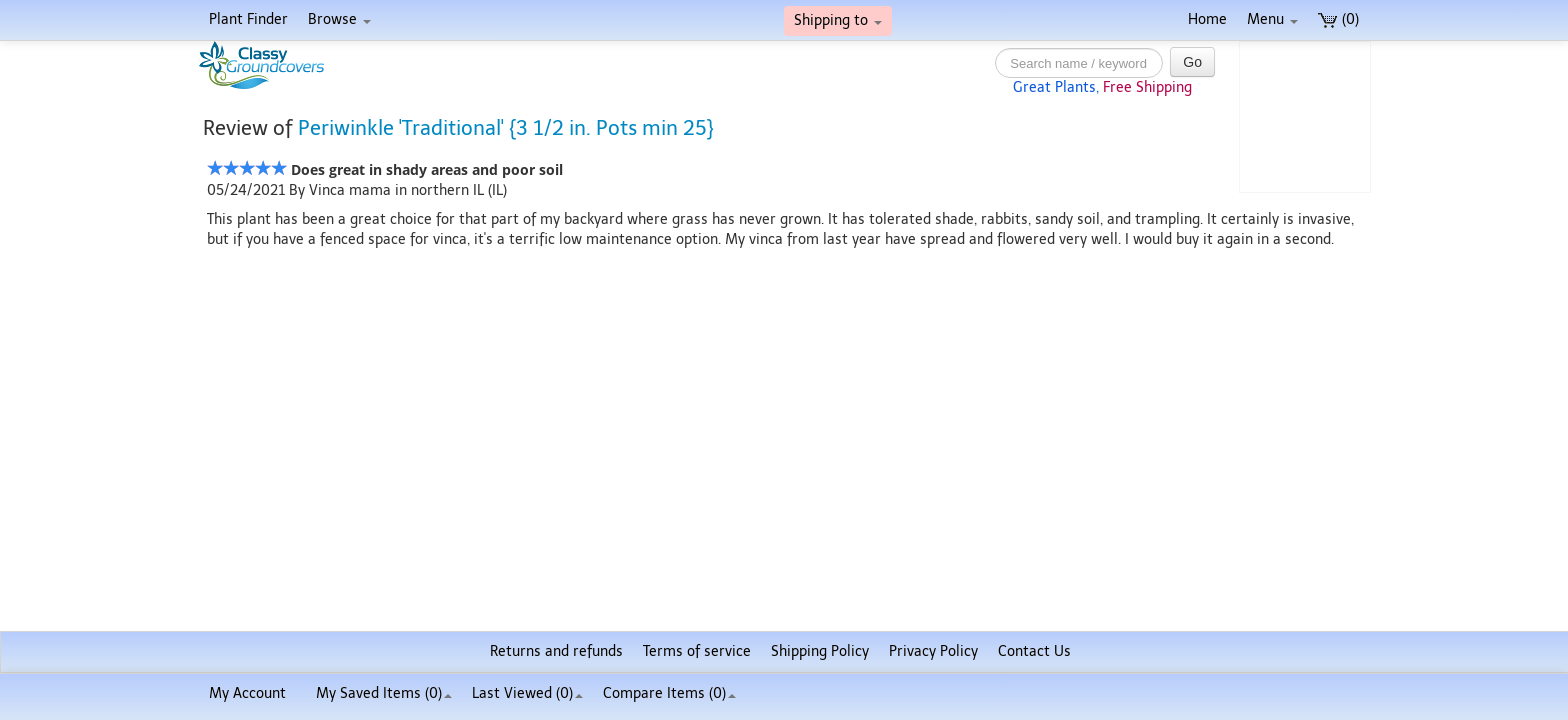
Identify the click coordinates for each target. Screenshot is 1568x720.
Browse (339, 19)
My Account (247, 693)
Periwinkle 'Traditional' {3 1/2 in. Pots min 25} (506, 128)
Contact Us (1034, 651)
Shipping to (838, 20)
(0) (1338, 19)
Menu (1272, 19)
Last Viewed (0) (527, 693)
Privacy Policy (933, 651)
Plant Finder (248, 19)
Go (1192, 62)
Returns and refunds (556, 651)
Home (1207, 19)
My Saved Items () (384, 693)
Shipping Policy (820, 651)
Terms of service (697, 651)
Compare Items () (669, 693)
